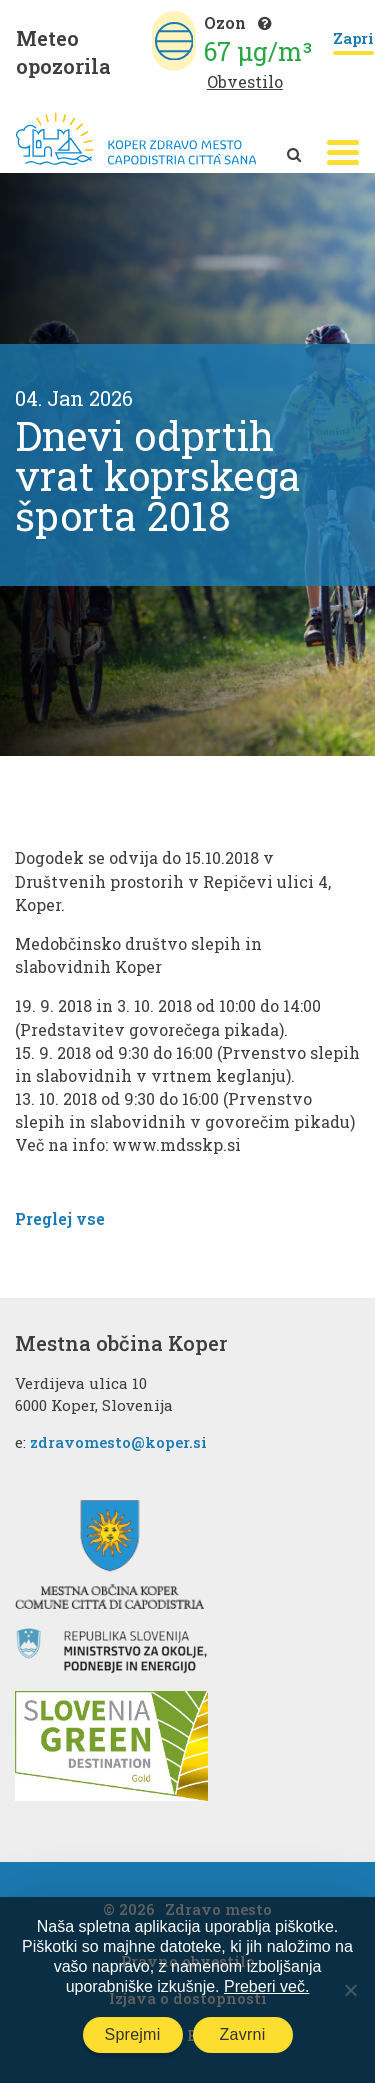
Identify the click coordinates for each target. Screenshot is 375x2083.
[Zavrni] (350, 1990)
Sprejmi (133, 2034)
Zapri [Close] (353, 39)
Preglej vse (60, 1218)
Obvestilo (245, 81)
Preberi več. (266, 1986)
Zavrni (243, 2034)
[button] (343, 152)
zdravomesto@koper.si (118, 1442)
